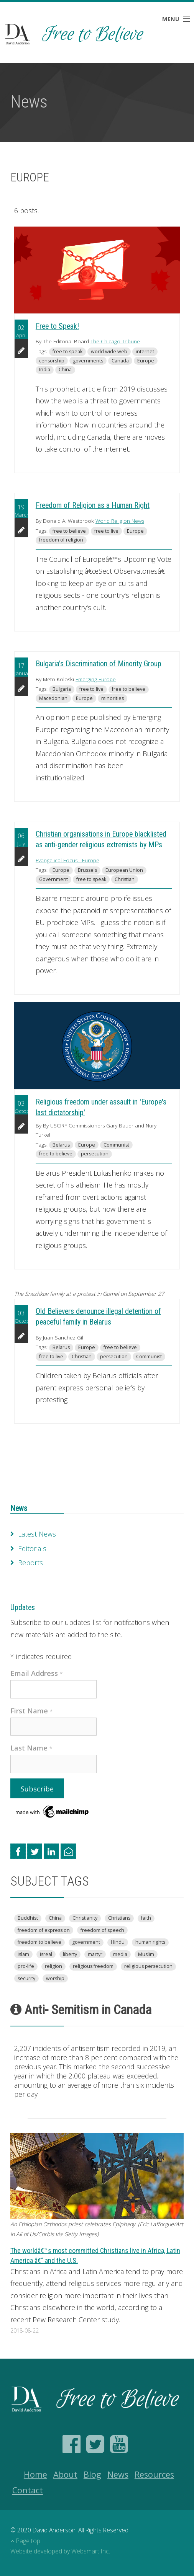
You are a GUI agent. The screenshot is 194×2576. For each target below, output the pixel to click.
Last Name (31, 1747)
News (18, 1508)
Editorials (32, 1548)
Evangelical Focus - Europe (67, 860)
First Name (31, 1710)
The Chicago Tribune (115, 341)
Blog (92, 2474)
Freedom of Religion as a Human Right (93, 505)
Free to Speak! (57, 326)
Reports (30, 1562)
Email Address (36, 1673)
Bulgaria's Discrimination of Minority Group (98, 663)
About (65, 2474)
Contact (27, 2490)
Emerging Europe (96, 679)
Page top (25, 2541)
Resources (154, 2474)
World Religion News (119, 520)
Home (35, 2474)
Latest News (37, 1533)
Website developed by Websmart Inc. (60, 2551)
